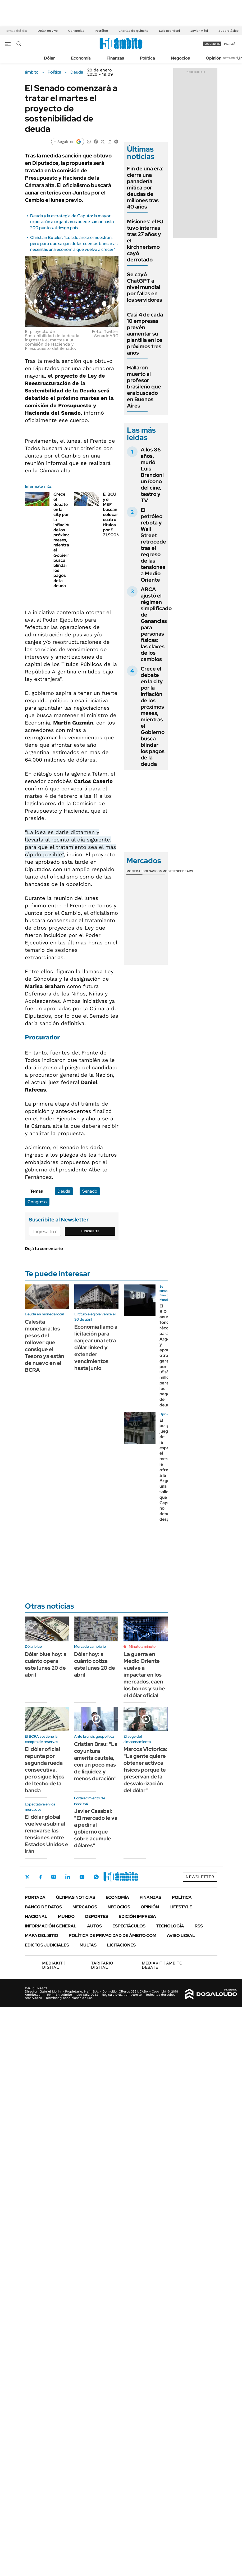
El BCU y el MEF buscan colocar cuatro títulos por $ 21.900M (111, 514)
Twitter (27, 1877)
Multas (88, 1945)
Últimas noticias (75, 1897)
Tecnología (170, 1926)
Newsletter (230, 57)
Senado (89, 1191)
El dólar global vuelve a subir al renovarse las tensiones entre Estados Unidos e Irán (46, 1834)
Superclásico (228, 31)
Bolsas (149, 871)
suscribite (212, 43)
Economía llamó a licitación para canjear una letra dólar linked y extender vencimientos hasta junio (95, 1347)
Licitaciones (121, 1945)
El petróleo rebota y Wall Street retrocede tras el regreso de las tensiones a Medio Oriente (153, 544)
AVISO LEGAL (181, 1935)
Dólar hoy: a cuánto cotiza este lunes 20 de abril (94, 1664)
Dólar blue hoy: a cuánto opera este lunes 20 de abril (45, 1664)
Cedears (185, 871)
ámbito (32, 72)
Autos (94, 1926)
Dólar (49, 58)
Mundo (66, 1916)
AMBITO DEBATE (162, 1965)
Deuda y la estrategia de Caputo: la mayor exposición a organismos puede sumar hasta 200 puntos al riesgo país (72, 221)
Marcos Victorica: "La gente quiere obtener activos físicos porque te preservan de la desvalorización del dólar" (145, 1770)
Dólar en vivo (48, 31)
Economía (81, 58)
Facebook (40, 1877)
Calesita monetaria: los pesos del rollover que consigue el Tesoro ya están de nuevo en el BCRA (44, 1345)
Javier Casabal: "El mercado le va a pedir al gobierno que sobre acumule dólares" (95, 1828)
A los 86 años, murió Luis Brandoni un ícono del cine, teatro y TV (152, 475)
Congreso (37, 1202)
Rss (199, 1926)
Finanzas (115, 58)
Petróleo (101, 31)
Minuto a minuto (142, 1646)
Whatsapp (96, 1877)
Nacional (36, 1916)
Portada (35, 1897)
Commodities (166, 871)
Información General (50, 1926)
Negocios (180, 58)
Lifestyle (181, 1907)
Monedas (134, 871)
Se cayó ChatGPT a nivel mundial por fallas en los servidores (144, 287)
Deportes (96, 1916)
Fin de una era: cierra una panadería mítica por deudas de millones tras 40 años (145, 187)
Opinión (213, 58)
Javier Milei (199, 31)
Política (147, 58)
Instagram (53, 1877)
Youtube (82, 1877)
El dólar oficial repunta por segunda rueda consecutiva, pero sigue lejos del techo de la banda (44, 1770)
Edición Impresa (137, 1916)
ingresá (229, 43)
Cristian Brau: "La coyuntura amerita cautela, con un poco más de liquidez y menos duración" (95, 1761)
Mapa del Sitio (41, 1935)
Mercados (84, 1907)
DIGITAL (53, 1965)
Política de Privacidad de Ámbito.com (112, 1935)
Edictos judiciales (47, 1945)
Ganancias (76, 31)
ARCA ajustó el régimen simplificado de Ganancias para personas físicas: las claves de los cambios (156, 624)
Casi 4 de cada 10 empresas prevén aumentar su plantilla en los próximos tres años (145, 333)
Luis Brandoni (169, 31)
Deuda (76, 72)
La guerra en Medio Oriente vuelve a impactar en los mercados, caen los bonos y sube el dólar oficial (144, 1675)
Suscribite (89, 1231)
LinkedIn (67, 1877)
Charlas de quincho (133, 31)
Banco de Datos (43, 1907)
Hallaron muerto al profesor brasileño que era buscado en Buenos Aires (144, 386)
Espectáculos (128, 1926)
